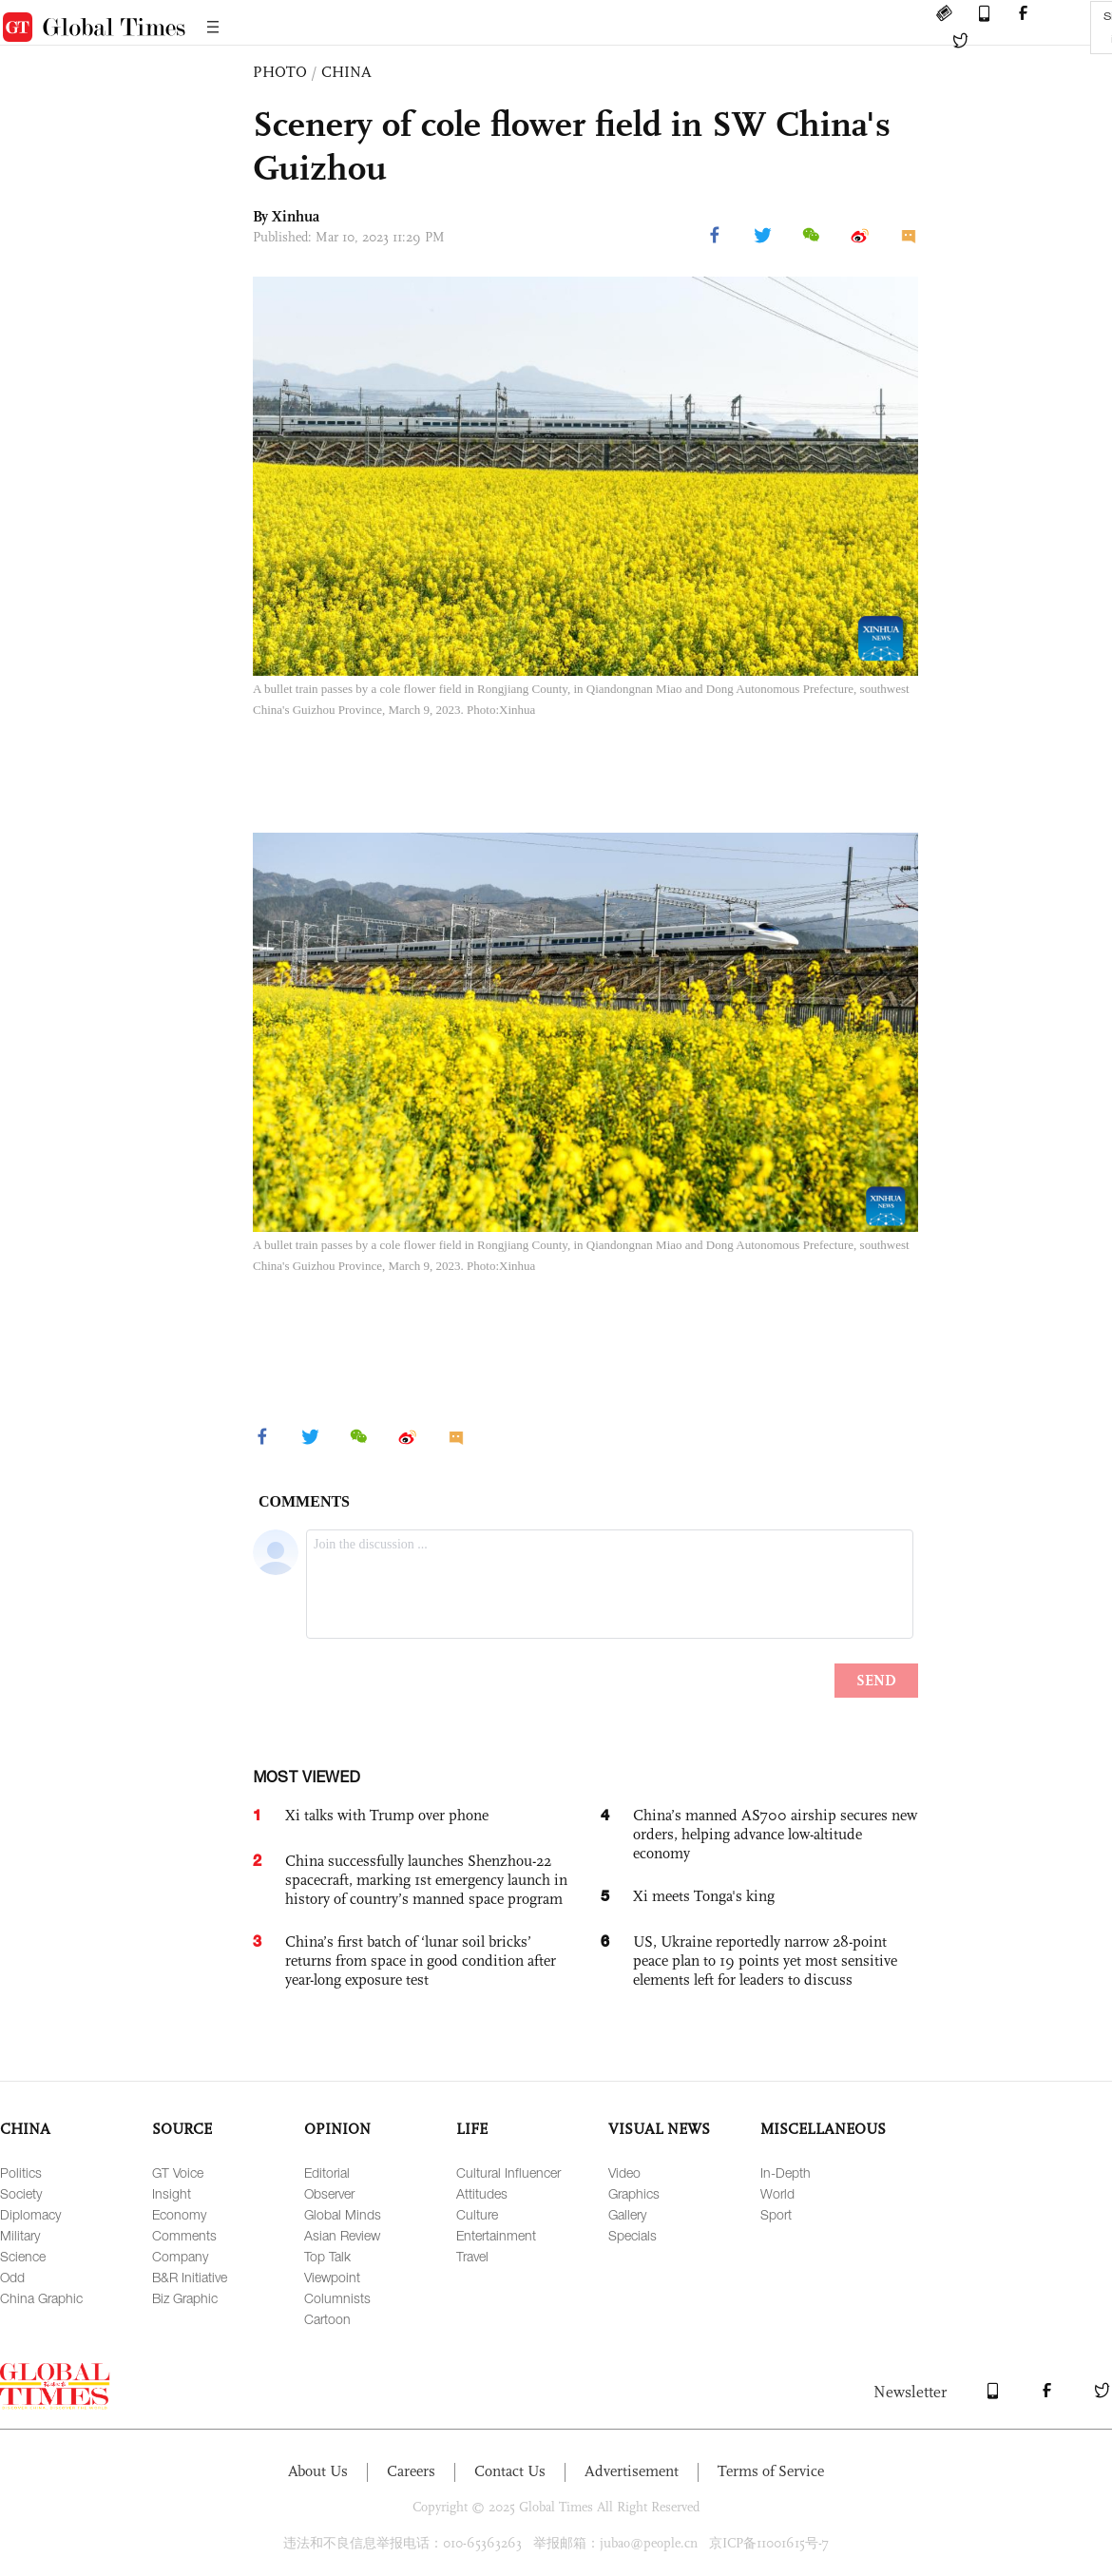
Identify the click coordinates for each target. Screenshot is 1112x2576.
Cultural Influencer (508, 2172)
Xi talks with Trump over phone (387, 1815)
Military (20, 2235)
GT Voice (177, 2172)
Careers (411, 2471)
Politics (21, 2172)
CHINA (346, 72)
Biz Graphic (185, 2298)
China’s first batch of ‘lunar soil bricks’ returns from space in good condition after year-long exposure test (420, 1960)
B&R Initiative (189, 2277)
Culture (477, 2214)
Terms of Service (771, 2471)
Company (180, 2256)
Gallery (627, 2214)
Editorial (327, 2172)
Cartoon (327, 2319)
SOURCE (182, 2129)
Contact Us (510, 2471)
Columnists (337, 2298)
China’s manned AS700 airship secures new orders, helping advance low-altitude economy (775, 1834)
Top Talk (327, 2256)
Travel (472, 2256)
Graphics (634, 2193)
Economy (179, 2214)
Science (23, 2256)
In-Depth (785, 2172)
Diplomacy (30, 2214)
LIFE (472, 2129)
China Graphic (41, 2298)
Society (21, 2193)
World (777, 2193)
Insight (171, 2193)
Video (624, 2172)
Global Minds (342, 2214)
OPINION (337, 2129)
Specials (632, 2235)
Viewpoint (332, 2277)
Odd (12, 2277)
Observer (329, 2193)
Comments (184, 2235)
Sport (776, 2214)
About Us (318, 2471)
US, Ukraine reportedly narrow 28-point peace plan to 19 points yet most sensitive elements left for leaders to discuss (765, 1960)
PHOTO (280, 72)
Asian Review (342, 2235)
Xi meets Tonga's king (704, 1896)
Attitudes (482, 2193)
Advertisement (632, 2471)
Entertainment (496, 2235)
